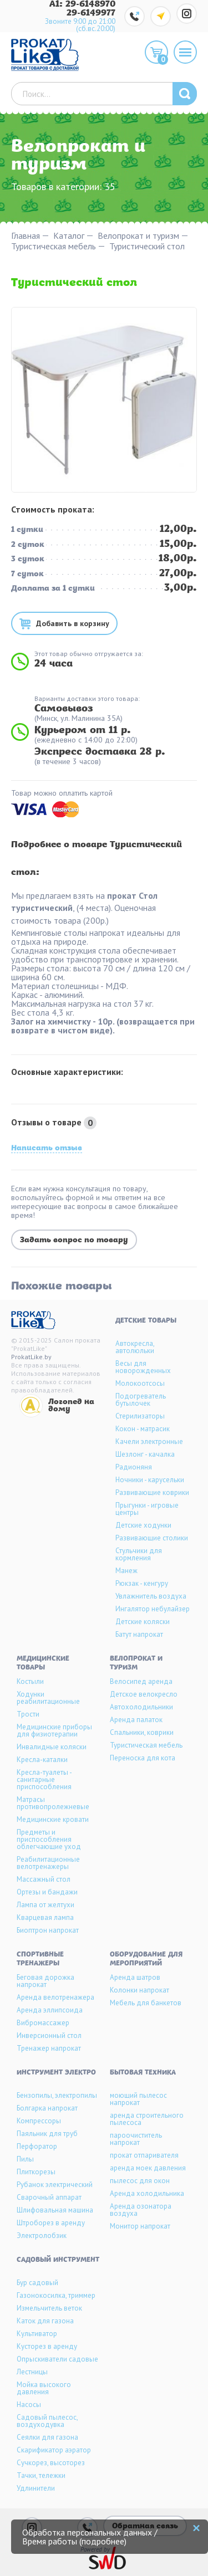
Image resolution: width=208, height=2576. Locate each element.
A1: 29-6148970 (82, 4)
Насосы (29, 2404)
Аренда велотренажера (55, 1997)
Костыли (30, 1681)
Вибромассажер (43, 2022)
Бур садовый (37, 2282)
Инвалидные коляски (52, 1746)
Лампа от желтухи (45, 1904)
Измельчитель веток (49, 2308)
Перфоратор (37, 2146)
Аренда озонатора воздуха (140, 2210)
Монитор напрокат (140, 2226)
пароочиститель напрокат (136, 2139)
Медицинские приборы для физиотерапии (54, 1730)
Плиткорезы (36, 2171)
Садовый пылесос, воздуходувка (47, 2421)
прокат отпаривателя (144, 2155)
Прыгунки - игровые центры (147, 1509)
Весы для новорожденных (143, 1367)
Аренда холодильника (147, 2193)
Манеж (126, 1570)
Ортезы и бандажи (47, 1892)
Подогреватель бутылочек (140, 1399)
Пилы (25, 2159)
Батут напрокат (139, 1634)
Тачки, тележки (41, 2475)
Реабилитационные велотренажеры (48, 1863)
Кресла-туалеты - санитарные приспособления (44, 1779)
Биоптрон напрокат (48, 1930)
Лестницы (32, 2371)
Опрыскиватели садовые (57, 2359)
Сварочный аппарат (49, 2197)
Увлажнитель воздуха (150, 1596)
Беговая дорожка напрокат (45, 1981)
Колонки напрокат (139, 1990)
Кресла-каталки (42, 1759)
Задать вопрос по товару (74, 1240)
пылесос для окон (140, 2180)
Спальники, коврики (142, 1732)
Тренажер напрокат (49, 2048)
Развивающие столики (151, 1537)
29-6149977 (91, 13)
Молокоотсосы (140, 1383)
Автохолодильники (141, 1706)
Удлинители (36, 2488)
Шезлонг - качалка (145, 1454)
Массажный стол (43, 1879)
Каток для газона (45, 2320)
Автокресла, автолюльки (134, 1347)
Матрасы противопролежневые (53, 1803)
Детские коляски (142, 1621)
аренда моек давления (148, 2168)
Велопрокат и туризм (138, 236)
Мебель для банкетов (145, 2002)
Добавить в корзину (72, 623)
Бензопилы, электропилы (57, 2095)
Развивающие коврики (152, 1492)
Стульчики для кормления (138, 1554)
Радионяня (133, 1467)
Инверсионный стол (49, 2035)
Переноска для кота (142, 1757)
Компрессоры (39, 2120)
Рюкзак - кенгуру (141, 1583)
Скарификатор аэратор (54, 2450)
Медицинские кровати (53, 1819)
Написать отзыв (46, 1149)
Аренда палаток (136, 1719)
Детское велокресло (143, 1694)
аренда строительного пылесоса (147, 2119)
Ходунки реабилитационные (48, 1698)
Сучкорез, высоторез (51, 2462)
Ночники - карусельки (149, 1479)
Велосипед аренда (141, 1681)
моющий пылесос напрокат (138, 2099)
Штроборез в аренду (51, 2222)
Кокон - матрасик (142, 1428)
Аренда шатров (135, 1977)
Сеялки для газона (47, 2437)
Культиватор (37, 2333)
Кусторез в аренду (47, 2346)
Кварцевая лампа (45, 1917)
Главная (25, 236)
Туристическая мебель (53, 246)
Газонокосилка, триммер (56, 2295)
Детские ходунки (143, 1525)
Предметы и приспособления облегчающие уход (49, 1839)
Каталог (68, 236)
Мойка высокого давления (44, 2388)
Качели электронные (149, 1441)
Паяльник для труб (47, 2133)
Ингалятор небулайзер (152, 1608)
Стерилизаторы (140, 1416)
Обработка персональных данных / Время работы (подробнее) (90, 2537)
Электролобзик (42, 2235)
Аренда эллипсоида (50, 2010)
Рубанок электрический (55, 2184)
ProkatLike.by (31, 1357)
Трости (28, 1714)
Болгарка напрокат (47, 2108)
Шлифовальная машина (55, 2210)
